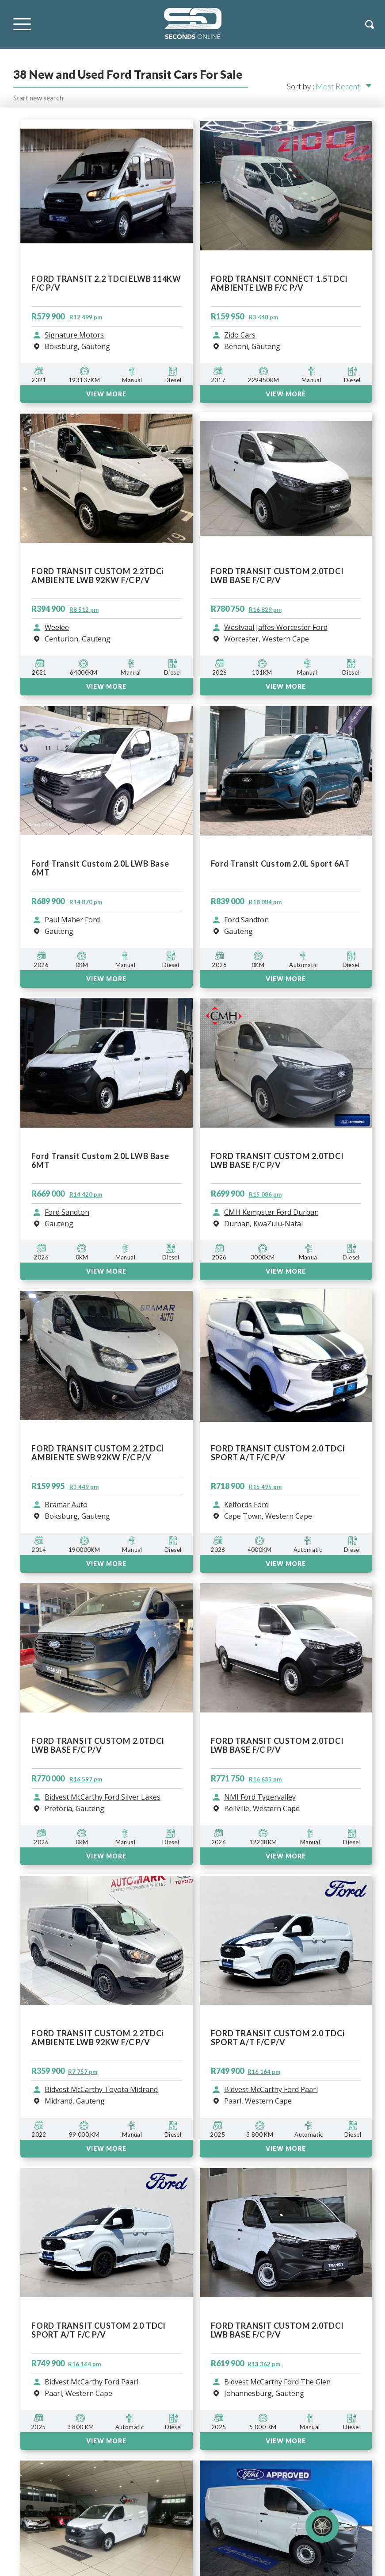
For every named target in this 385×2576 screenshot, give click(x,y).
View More (106, 2148)
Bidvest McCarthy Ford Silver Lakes (102, 1797)
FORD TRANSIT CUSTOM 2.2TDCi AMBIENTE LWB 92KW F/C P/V (97, 2038)
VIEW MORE (106, 1856)
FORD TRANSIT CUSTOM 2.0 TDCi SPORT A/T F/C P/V (278, 2038)
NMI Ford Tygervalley (260, 1797)
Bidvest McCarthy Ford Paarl (271, 2089)
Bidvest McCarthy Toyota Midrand (101, 2089)
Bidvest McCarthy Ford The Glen (277, 2382)
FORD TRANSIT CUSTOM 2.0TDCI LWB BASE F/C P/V (97, 1745)
